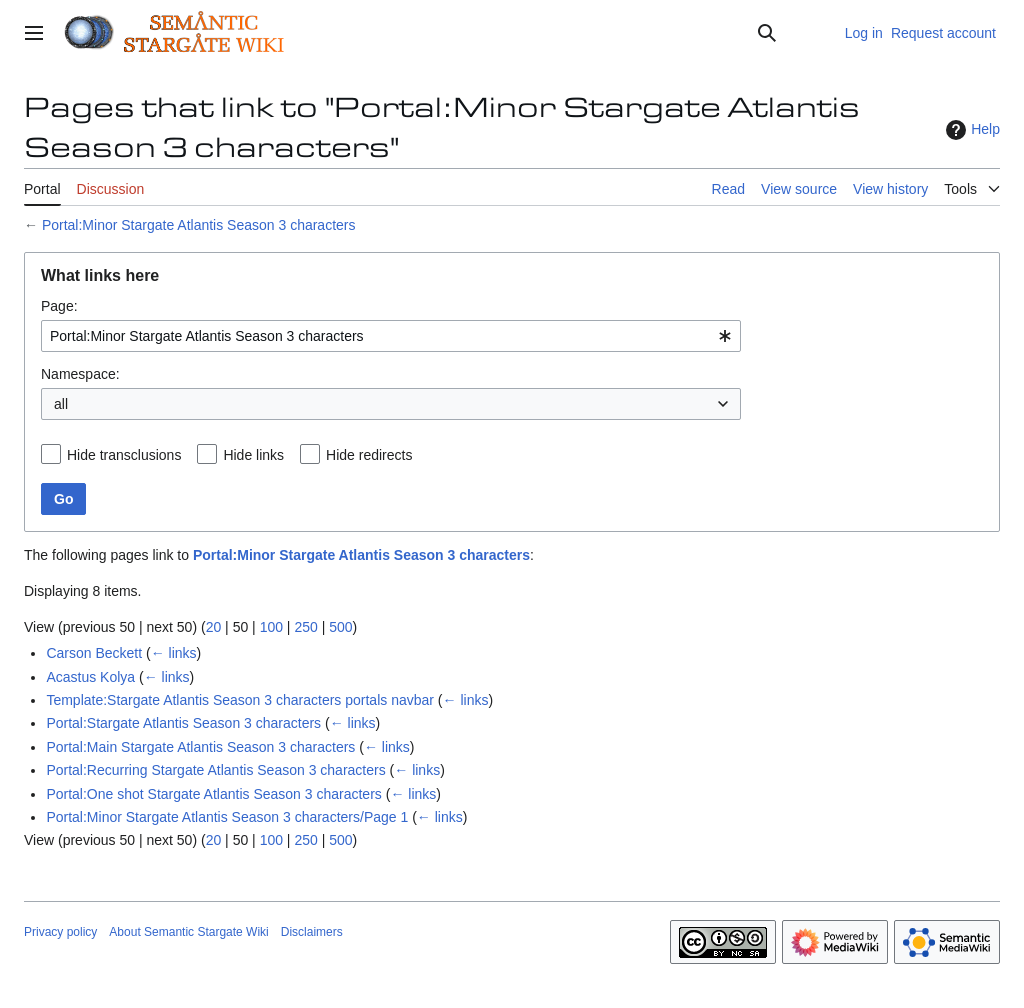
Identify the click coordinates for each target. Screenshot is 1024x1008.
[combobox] (391, 336)
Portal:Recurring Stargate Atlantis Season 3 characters (215, 770)
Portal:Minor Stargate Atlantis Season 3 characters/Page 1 (227, 817)
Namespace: (80, 374)
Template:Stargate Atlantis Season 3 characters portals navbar (240, 700)
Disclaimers (312, 932)
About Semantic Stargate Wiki (188, 932)
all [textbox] (61, 404)
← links (174, 653)
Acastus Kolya (90, 677)
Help (970, 130)
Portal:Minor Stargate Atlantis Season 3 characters (199, 225)
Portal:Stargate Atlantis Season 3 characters (183, 723)
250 (305, 627)
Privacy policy (60, 932)
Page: (59, 306)
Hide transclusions (124, 455)
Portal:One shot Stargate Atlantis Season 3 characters (213, 794)
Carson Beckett (94, 653)
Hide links (253, 455)
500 (340, 627)
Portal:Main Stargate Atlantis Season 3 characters (200, 747)
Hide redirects (369, 455)
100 (271, 627)
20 (214, 627)
